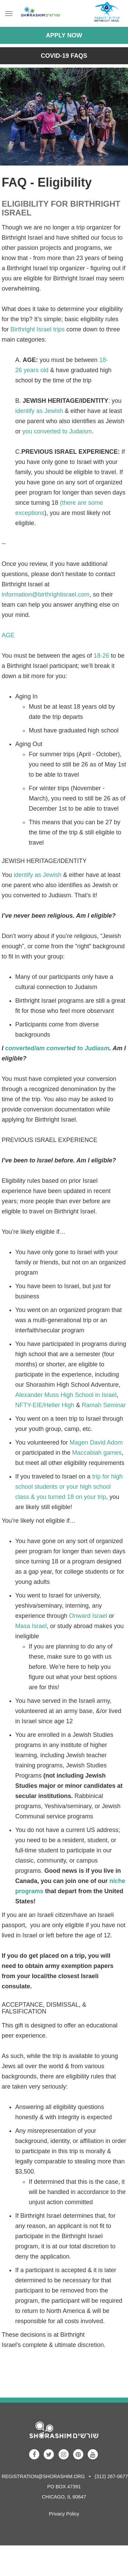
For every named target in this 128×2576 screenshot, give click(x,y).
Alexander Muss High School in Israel (65, 1394)
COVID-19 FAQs (64, 55)
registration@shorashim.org (43, 2476)
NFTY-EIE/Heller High (44, 1405)
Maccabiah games (97, 1452)
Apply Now (64, 35)
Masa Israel (31, 1626)
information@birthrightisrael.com (45, 594)
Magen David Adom (96, 1442)
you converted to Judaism (57, 431)
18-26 (101, 655)
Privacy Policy (64, 2514)
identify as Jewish (39, 411)
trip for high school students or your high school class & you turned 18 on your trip (69, 1486)
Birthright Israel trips (37, 329)
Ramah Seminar (104, 1405)
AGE (8, 635)
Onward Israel (88, 1615)
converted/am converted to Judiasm (57, 1048)
